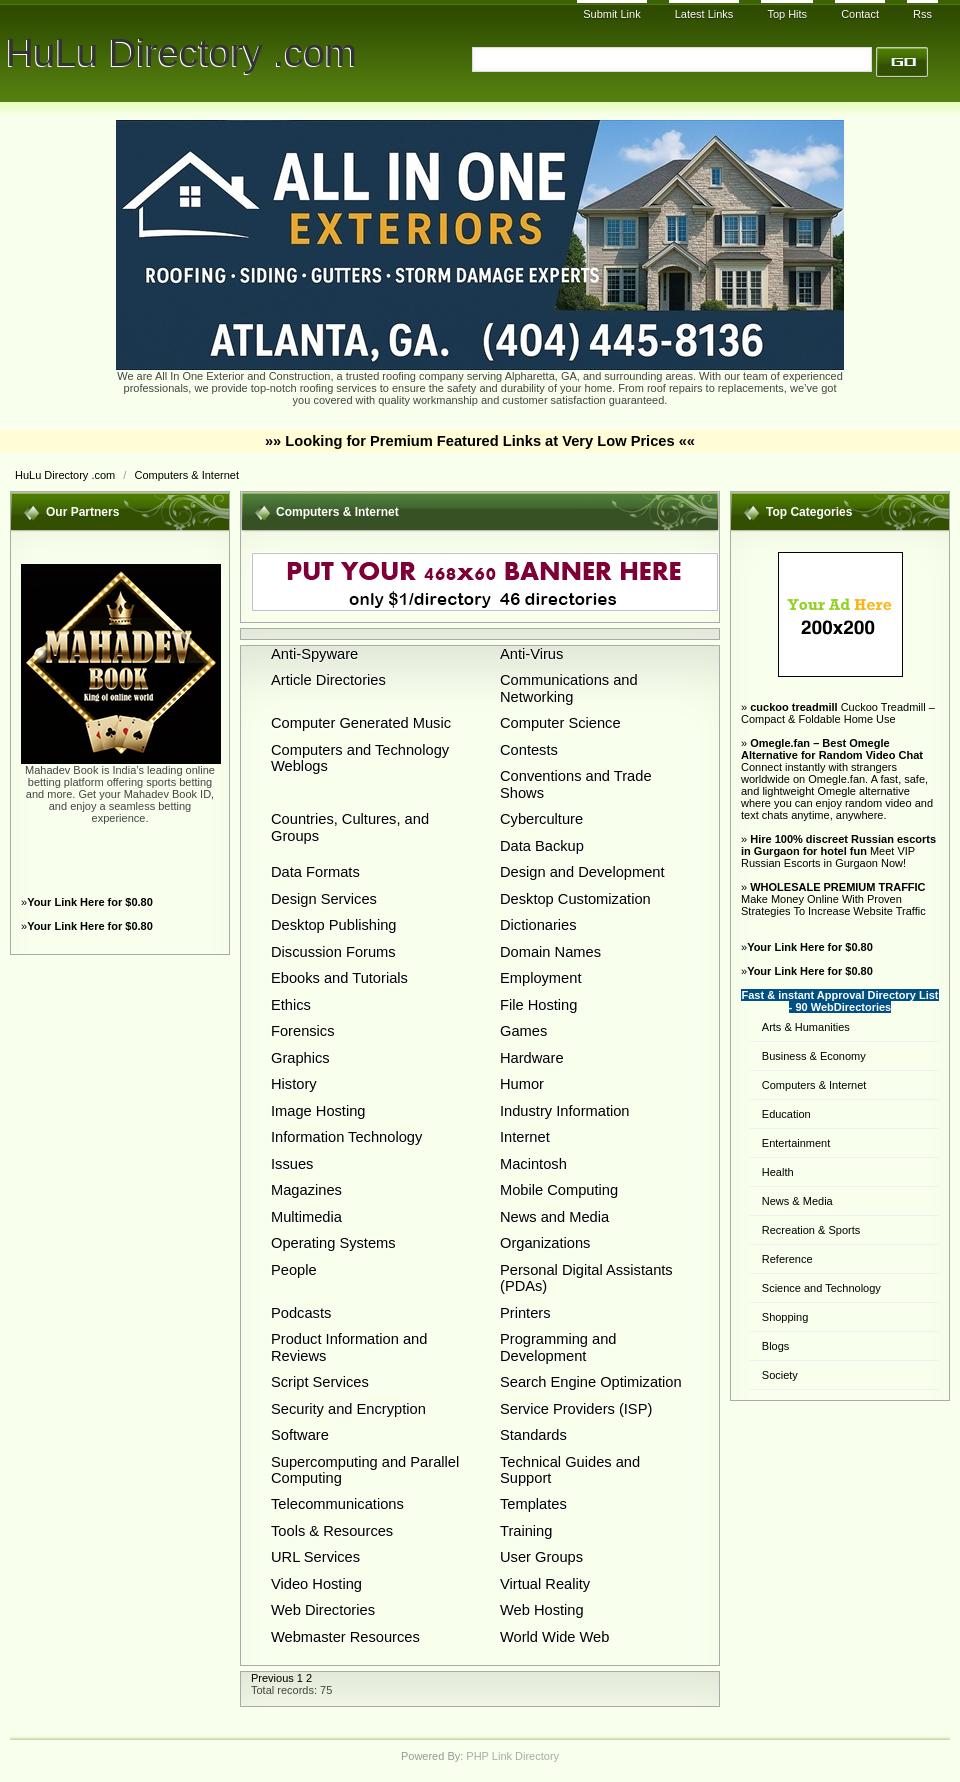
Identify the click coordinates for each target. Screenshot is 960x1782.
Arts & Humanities (806, 1027)
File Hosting (538, 1005)
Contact (860, 14)
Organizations (545, 1243)
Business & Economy (814, 1056)
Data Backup (542, 846)
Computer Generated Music (361, 723)
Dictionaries (538, 925)
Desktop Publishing (333, 925)
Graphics (300, 1058)
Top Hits (787, 14)
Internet (525, 1137)
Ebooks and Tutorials (339, 978)
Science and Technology (821, 1288)
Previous (272, 1678)
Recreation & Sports (811, 1230)
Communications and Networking (569, 688)
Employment (540, 978)
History (294, 1084)
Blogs (776, 1346)
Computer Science (560, 723)
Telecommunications (337, 1504)
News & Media (797, 1201)
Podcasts (301, 1313)
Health (778, 1172)
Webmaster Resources (345, 1637)
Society (780, 1375)
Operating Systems (333, 1243)
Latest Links (704, 14)
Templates (533, 1504)
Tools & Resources (332, 1531)
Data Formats (315, 872)
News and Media (554, 1217)
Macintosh (533, 1164)
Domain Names (550, 952)
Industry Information (565, 1111)
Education (786, 1114)
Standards (533, 1435)
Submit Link (611, 14)
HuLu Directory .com (181, 52)
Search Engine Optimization (591, 1382)
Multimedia (306, 1217)
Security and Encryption (348, 1409)
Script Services (320, 1382)
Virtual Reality (545, 1584)
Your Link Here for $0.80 (90, 902)
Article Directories (328, 680)
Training (526, 1531)
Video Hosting (316, 1584)
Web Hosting (542, 1610)
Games (523, 1031)
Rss (922, 14)
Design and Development (582, 872)
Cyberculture (541, 819)
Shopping (785, 1317)
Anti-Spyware (314, 654)
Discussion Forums (333, 952)
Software (300, 1435)
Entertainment (796, 1143)
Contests (529, 750)
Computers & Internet (186, 475)
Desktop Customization (575, 899)
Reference (787, 1259)
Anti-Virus (531, 654)
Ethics (291, 1005)
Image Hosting (318, 1111)
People (294, 1270)
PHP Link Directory (512, 1756)
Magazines (306, 1190)
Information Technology (346, 1137)
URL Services (315, 1557)
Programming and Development (558, 1347)
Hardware (532, 1058)
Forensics (303, 1031)
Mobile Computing (559, 1190)
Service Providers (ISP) (576, 1409)
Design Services (324, 899)
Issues (292, 1164)
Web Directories (323, 1610)
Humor (522, 1084)
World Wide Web (554, 1637)
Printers (525, 1313)
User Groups (541, 1557)
